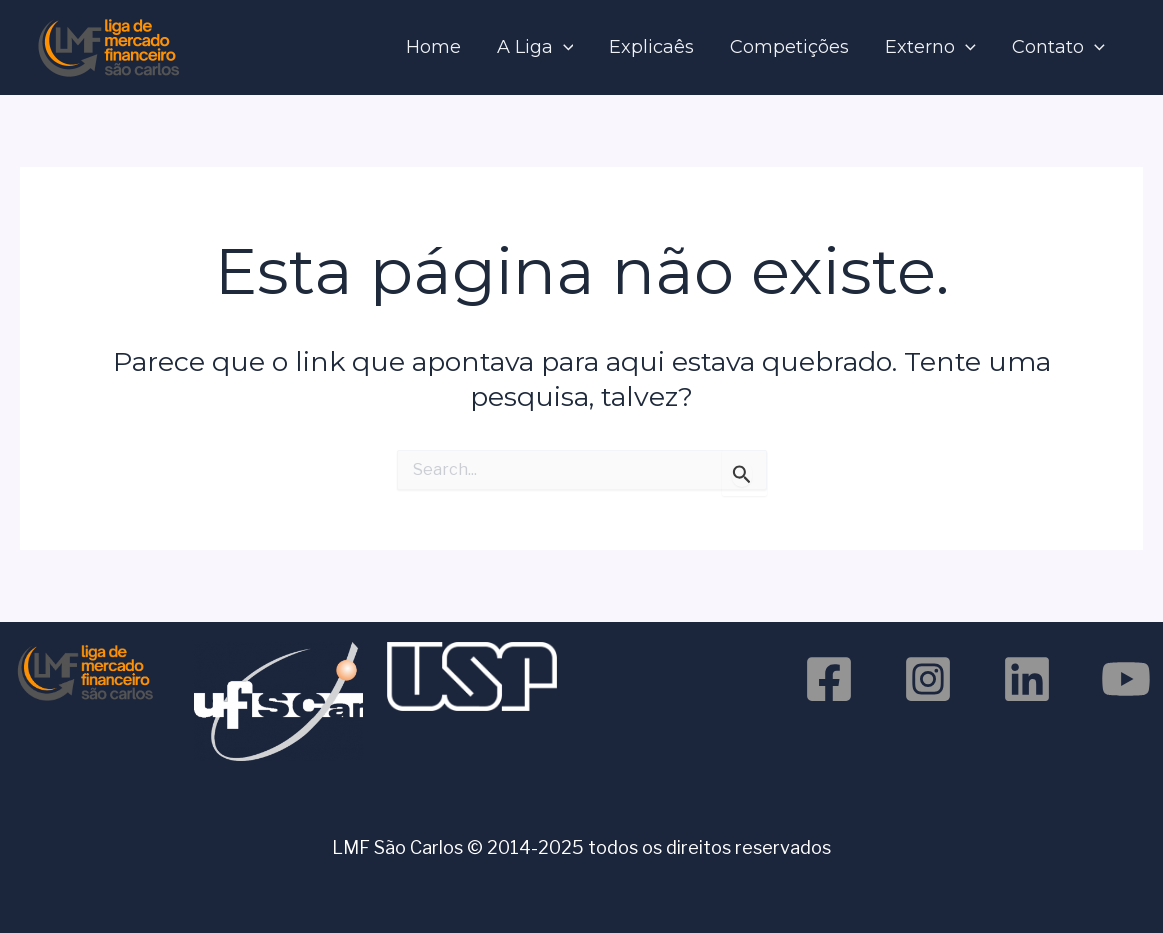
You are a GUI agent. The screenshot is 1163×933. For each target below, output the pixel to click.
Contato (1058, 47)
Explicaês (651, 47)
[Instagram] (928, 679)
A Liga (535, 47)
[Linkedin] (1027, 679)
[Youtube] (1126, 679)
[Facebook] (829, 679)
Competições (789, 47)
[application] (563, 47)
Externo (930, 47)
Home (433, 47)
